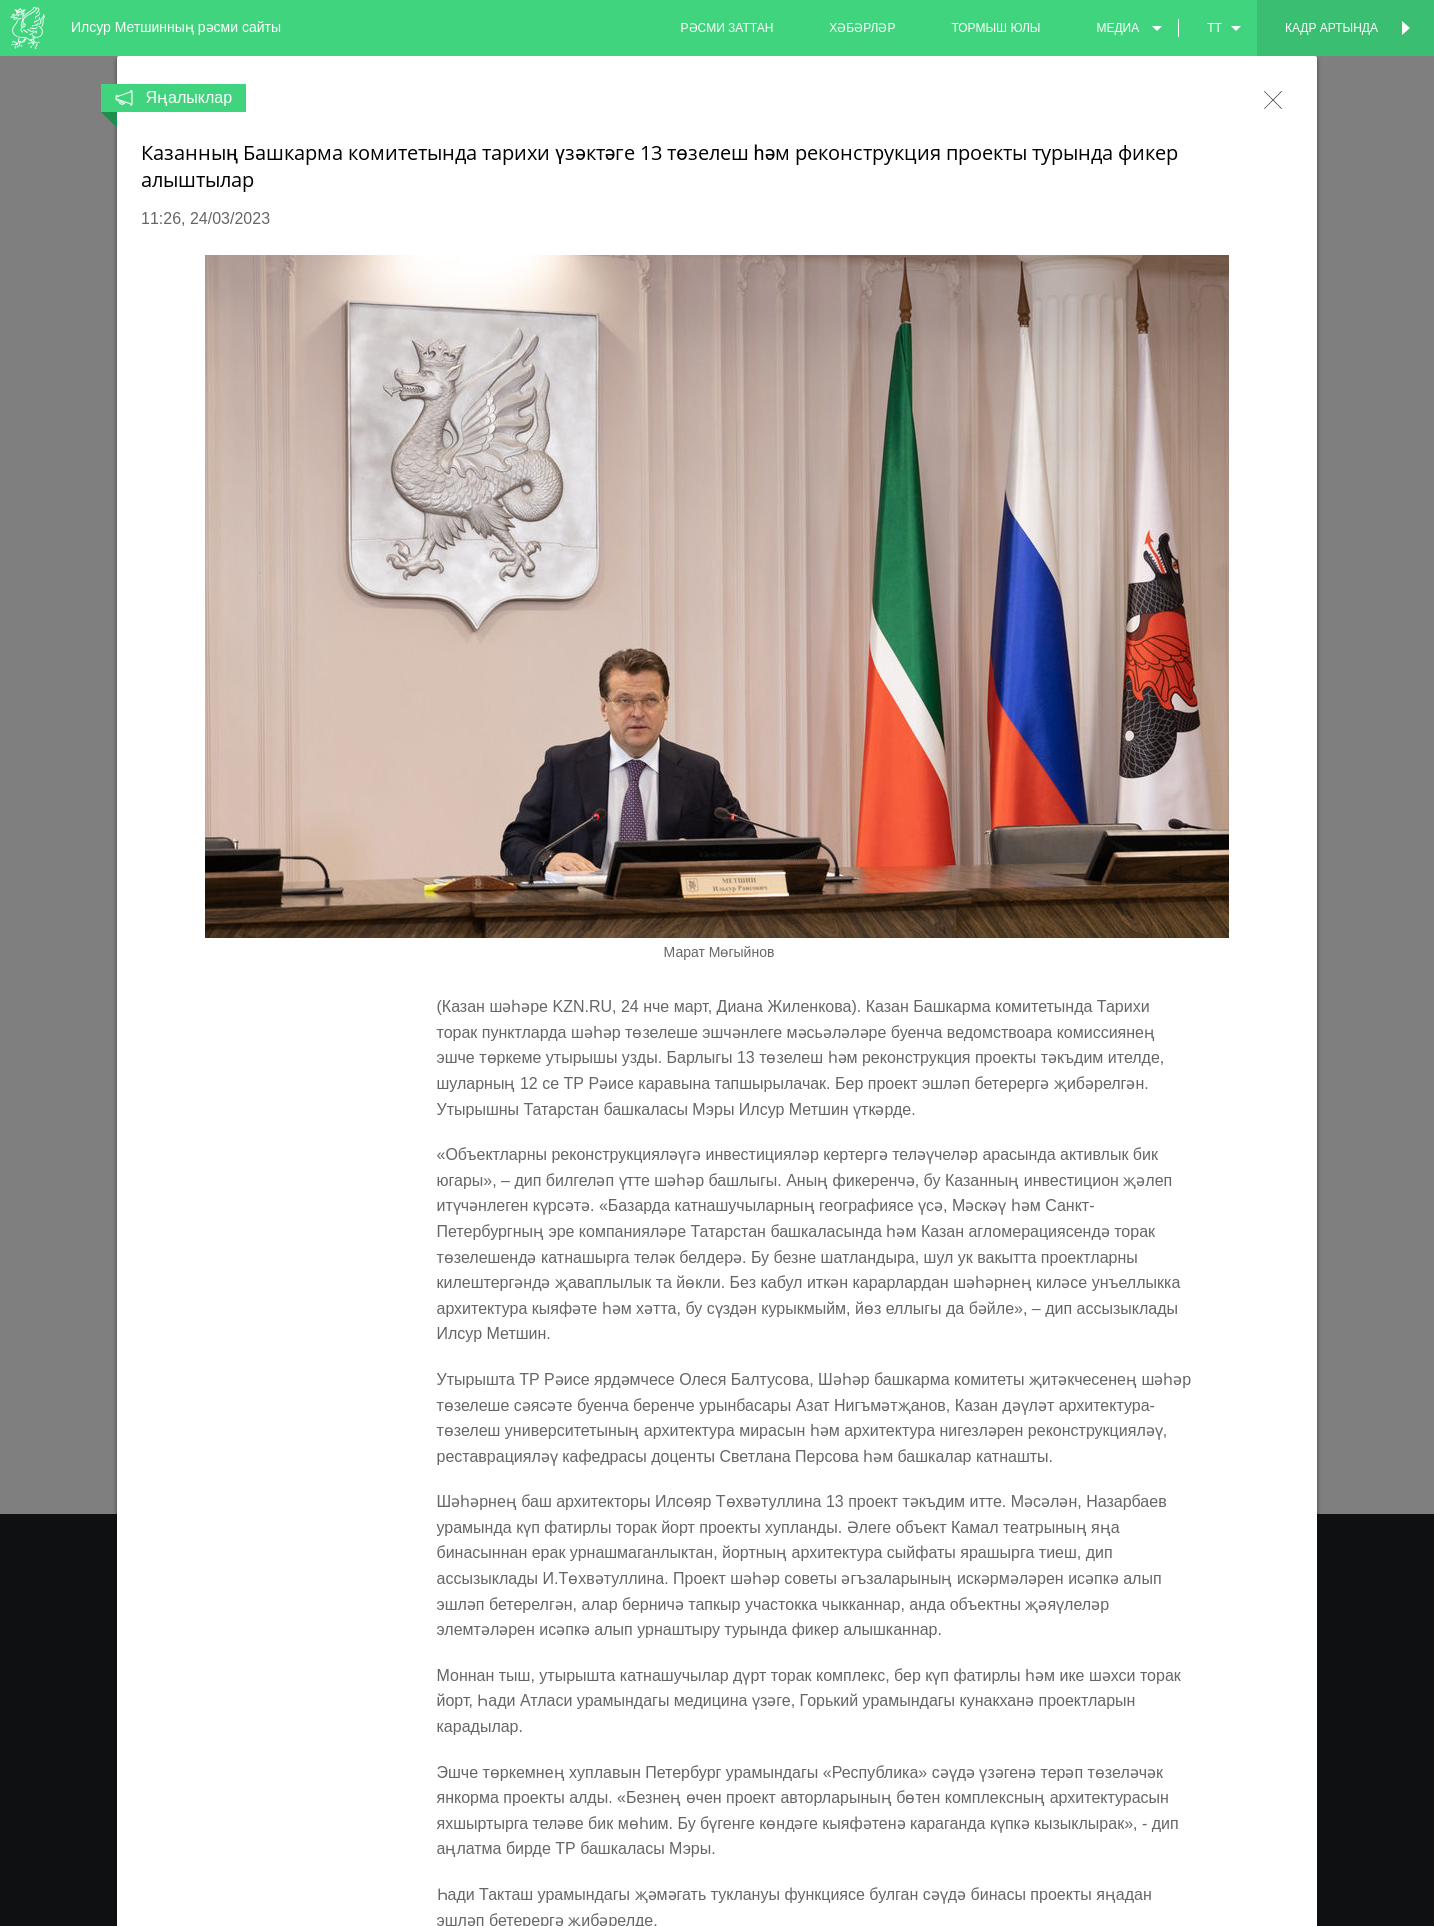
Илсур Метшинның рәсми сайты (176, 27)
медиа (1117, 28)
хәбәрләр (862, 28)
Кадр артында (1331, 28)
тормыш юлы (995, 28)
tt (1214, 28)
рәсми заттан (727, 28)
